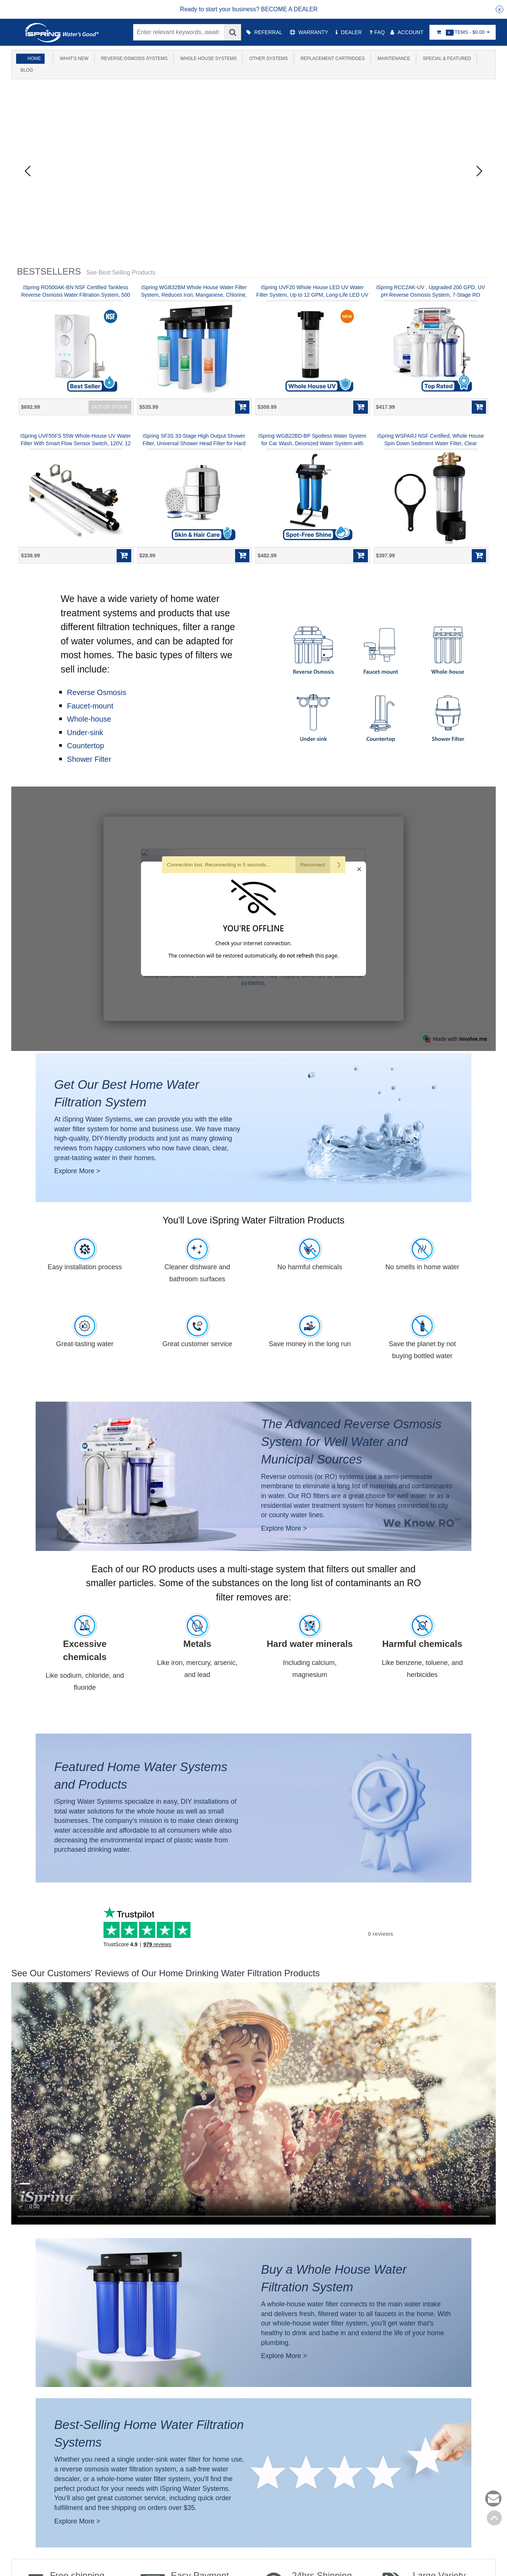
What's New (72, 58)
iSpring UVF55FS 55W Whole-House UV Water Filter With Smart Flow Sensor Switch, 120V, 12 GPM (76, 443)
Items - (462, 32)
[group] (249, 9)
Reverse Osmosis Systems (133, 58)
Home (34, 58)
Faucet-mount (90, 706)
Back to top (494, 2518)
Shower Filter (89, 759)
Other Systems (267, 58)
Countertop (85, 746)
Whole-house (89, 719)
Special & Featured (445, 58)
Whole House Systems (207, 58)
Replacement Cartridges (331, 58)
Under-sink (85, 732)
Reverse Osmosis (96, 692)
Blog (25, 70)
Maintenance (392, 58)
